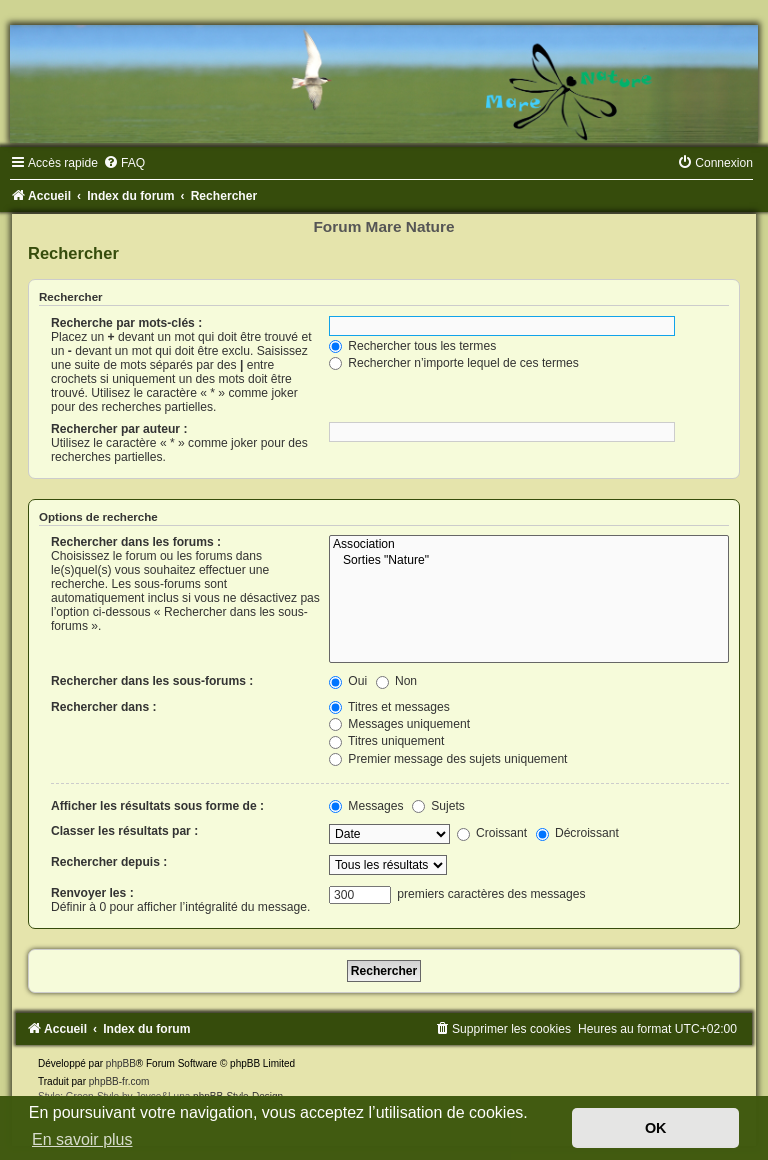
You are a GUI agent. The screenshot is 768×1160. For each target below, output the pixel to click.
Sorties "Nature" (529, 561)
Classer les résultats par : (124, 831)
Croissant (492, 833)
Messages (366, 806)
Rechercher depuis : (109, 862)
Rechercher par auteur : (119, 429)
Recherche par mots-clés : (126, 323)
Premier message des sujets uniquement (448, 759)
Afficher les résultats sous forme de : (157, 806)
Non (397, 681)
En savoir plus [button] (82, 1139)
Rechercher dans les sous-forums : (152, 681)
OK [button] (656, 1128)
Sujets (438, 806)
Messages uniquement (399, 724)
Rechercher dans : (104, 707)
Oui (348, 681)
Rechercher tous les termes (412, 346)
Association (529, 545)
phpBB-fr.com (119, 1081)
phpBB (121, 1063)
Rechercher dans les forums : (136, 542)
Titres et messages (389, 707)
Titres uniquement (387, 741)
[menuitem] (124, 163)
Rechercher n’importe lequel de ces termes (454, 363)
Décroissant (577, 833)
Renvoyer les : (92, 893)
